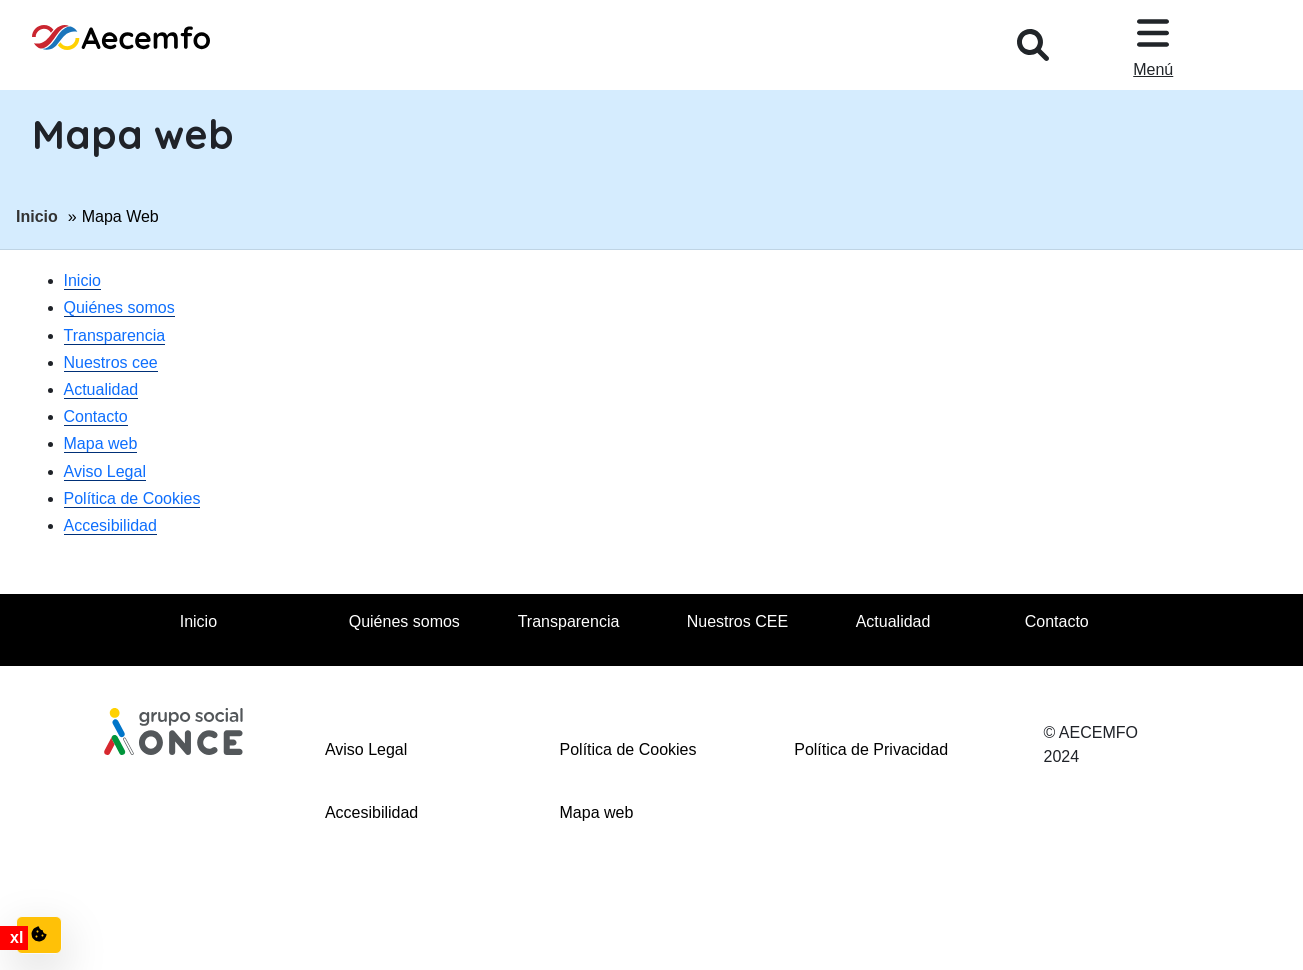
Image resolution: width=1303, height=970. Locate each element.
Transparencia (115, 335)
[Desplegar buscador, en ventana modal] (1033, 45)
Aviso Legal (105, 471)
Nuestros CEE (737, 621)
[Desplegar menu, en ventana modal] (1153, 45)
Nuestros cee (111, 362)
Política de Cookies (132, 498)
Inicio (37, 215)
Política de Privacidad (871, 749)
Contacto (96, 416)
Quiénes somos (119, 307)
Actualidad (101, 389)
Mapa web (101, 443)
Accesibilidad (110, 525)
